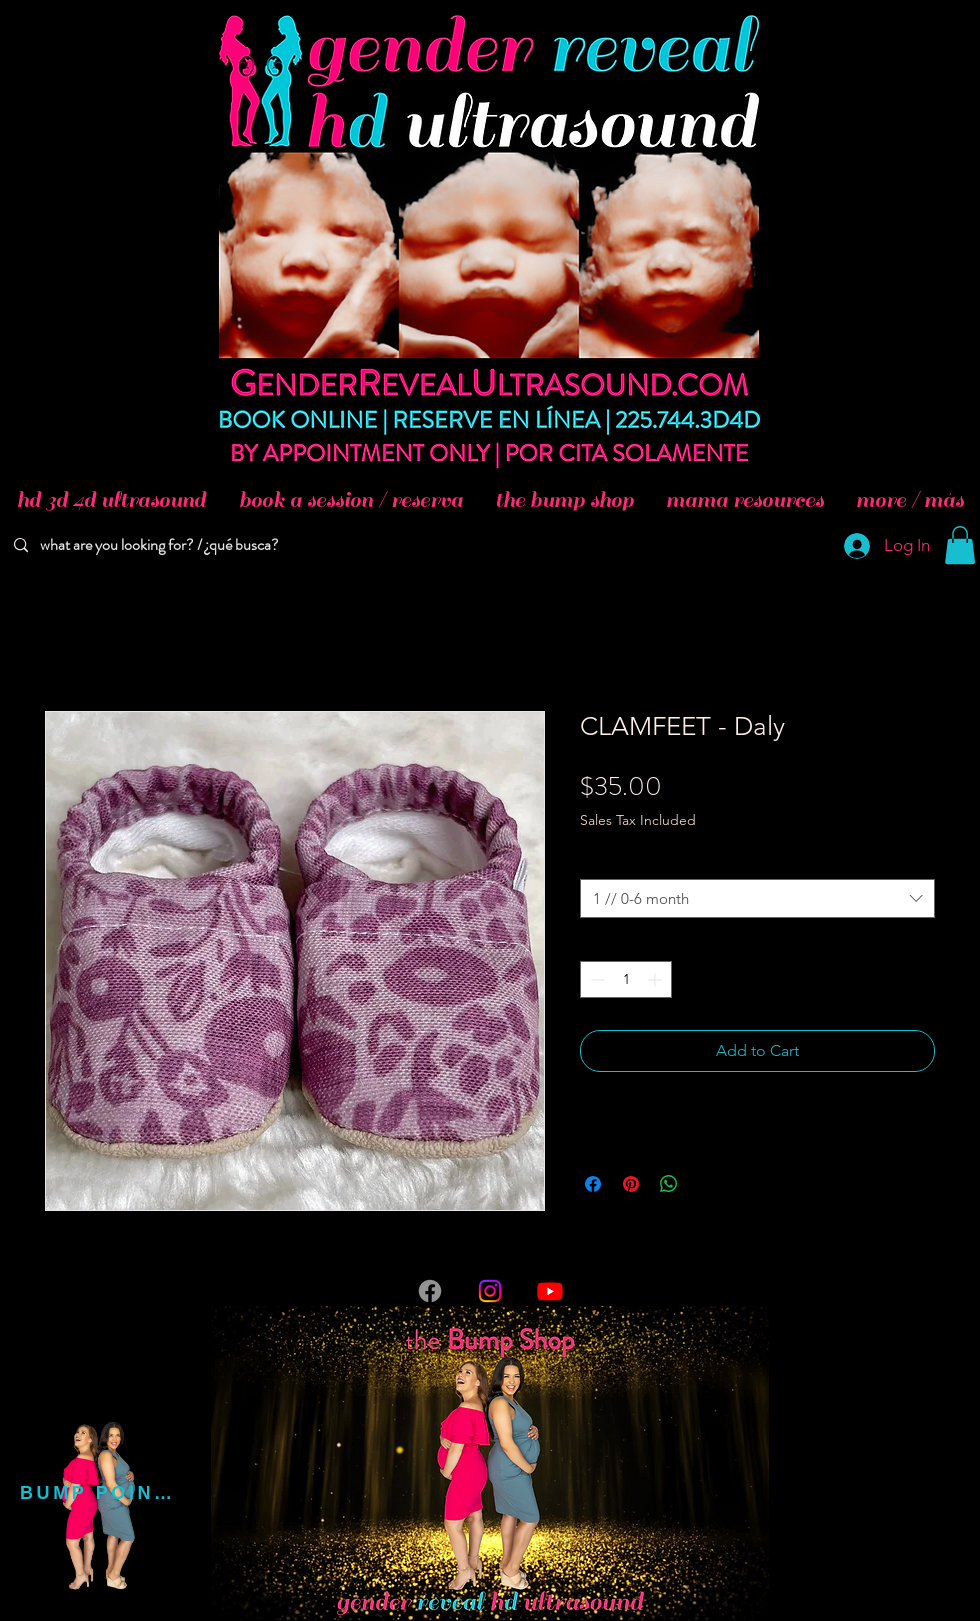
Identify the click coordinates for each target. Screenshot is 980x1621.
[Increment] (656, 979)
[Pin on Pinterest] (631, 1184)
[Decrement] (595, 979)
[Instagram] (490, 1291)
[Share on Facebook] (593, 1184)
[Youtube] (550, 1291)
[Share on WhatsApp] (669, 1184)
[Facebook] (430, 1291)
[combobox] (757, 898)
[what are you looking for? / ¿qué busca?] (162, 545)
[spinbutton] (626, 979)
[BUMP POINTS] (99, 1493)
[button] (960, 545)
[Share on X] (707, 1184)
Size (597, 860)
